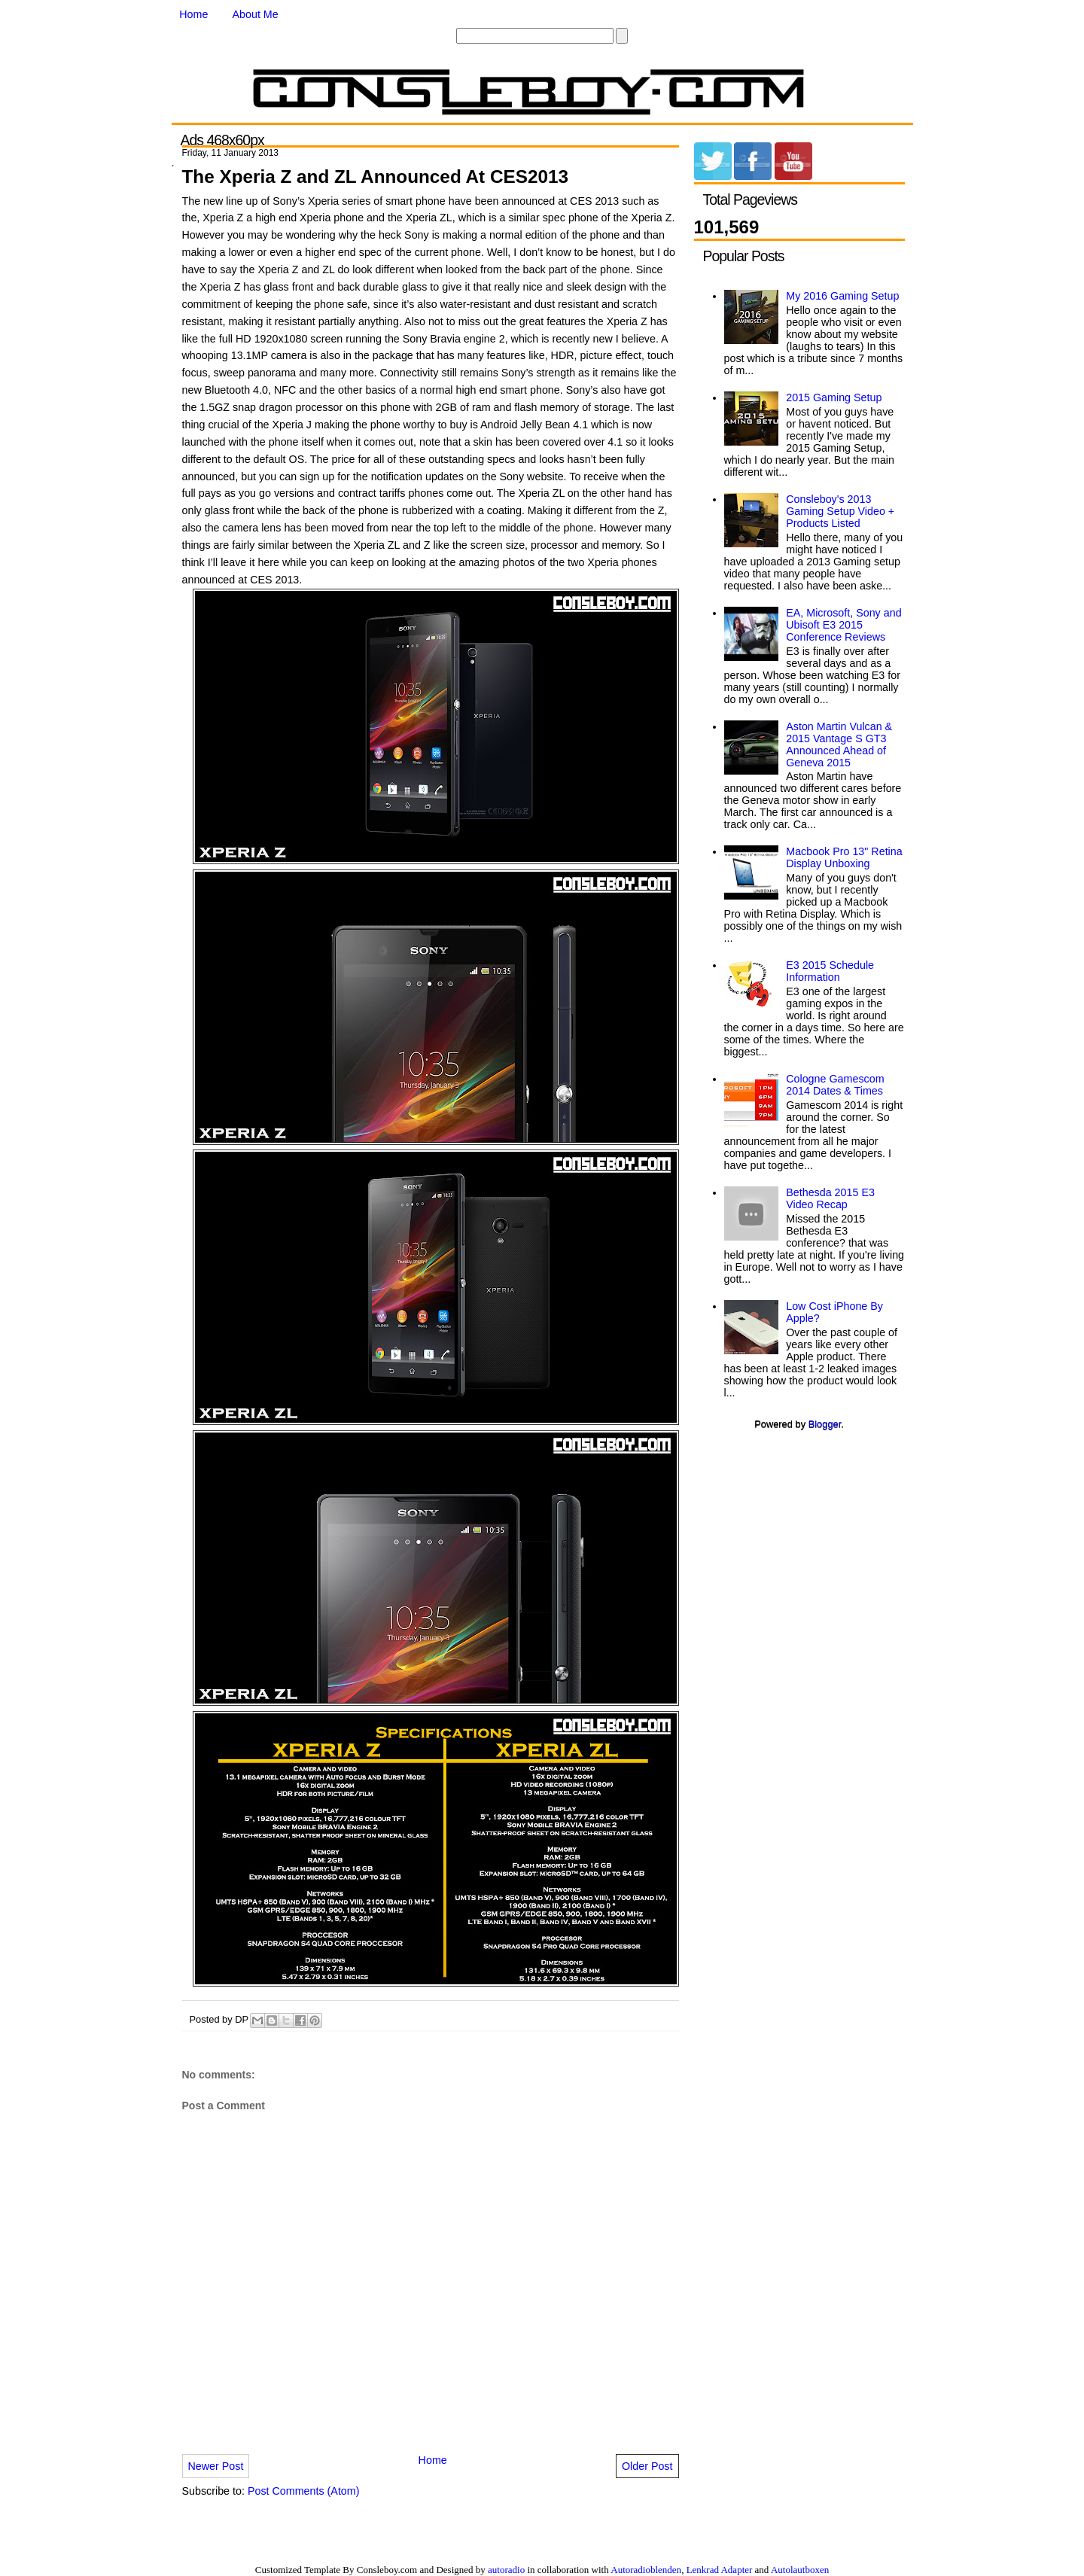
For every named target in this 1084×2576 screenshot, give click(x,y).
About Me (256, 14)
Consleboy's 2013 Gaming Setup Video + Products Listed (840, 511)
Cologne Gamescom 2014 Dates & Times (835, 1085)
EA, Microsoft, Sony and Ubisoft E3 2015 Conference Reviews (843, 625)
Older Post (647, 2466)
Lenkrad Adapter (720, 2569)
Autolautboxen (800, 2569)
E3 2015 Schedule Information (830, 971)
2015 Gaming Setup (834, 397)
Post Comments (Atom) (304, 2491)
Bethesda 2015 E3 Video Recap (830, 1198)
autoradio (506, 2569)
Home (193, 14)
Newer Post (216, 2466)
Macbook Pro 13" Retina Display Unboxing (844, 857)
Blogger (825, 1424)
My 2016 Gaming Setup (842, 296)
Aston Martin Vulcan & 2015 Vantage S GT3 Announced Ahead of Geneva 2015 (839, 744)
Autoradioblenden (646, 2569)
